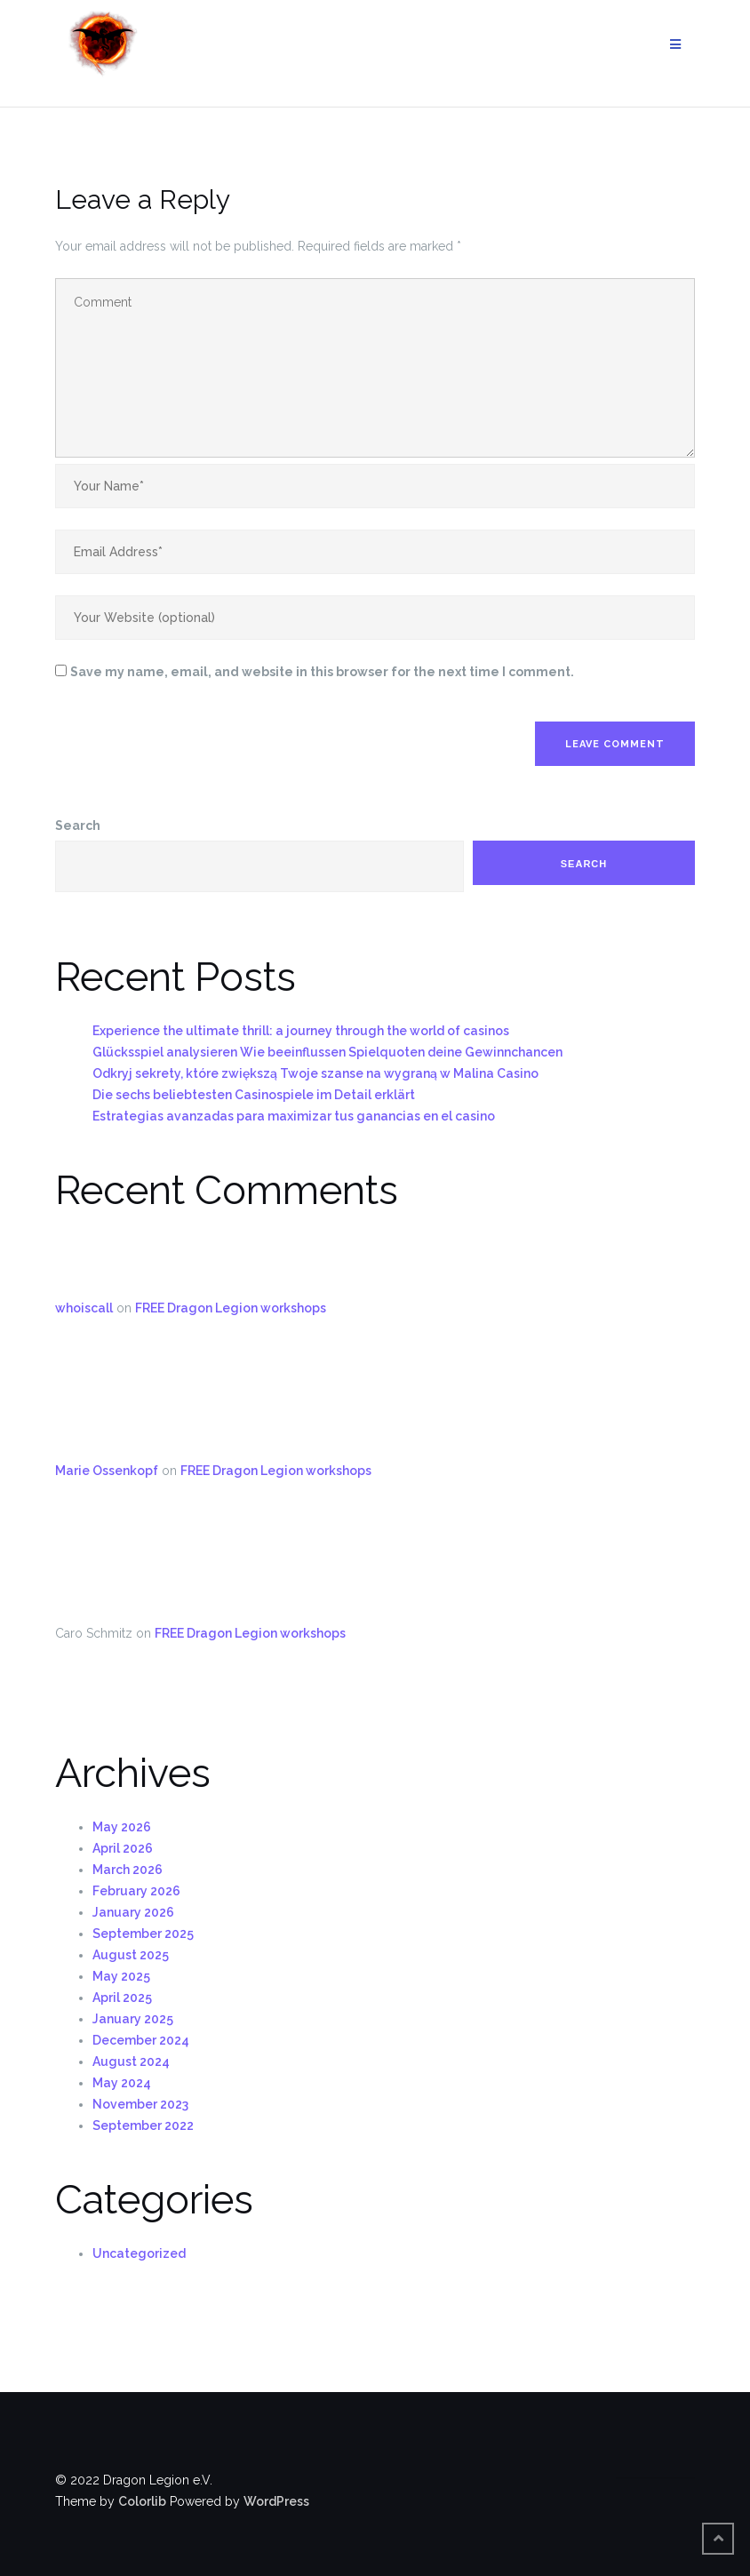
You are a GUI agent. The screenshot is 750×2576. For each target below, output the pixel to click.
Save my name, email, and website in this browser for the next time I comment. (322, 672)
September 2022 (143, 2125)
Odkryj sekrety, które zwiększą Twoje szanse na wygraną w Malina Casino (315, 1073)
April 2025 (122, 1997)
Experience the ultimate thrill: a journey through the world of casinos (300, 1031)
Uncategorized (139, 2253)
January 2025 (132, 2019)
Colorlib (142, 2501)
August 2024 (131, 2061)
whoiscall (84, 1308)
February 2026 (136, 1891)
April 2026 (122, 1848)
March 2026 (127, 1869)
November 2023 (140, 2104)
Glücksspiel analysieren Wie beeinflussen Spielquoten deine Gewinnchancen (327, 1052)
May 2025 (121, 1976)
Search (77, 825)
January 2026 (133, 1912)
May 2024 (121, 2083)
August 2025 (130, 1955)
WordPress (276, 2501)
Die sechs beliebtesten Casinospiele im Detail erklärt (253, 1095)
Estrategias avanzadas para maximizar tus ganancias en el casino (293, 1116)
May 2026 (121, 1827)
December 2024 (140, 2040)
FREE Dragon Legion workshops (230, 1308)
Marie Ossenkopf (106, 1470)
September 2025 (143, 1933)
